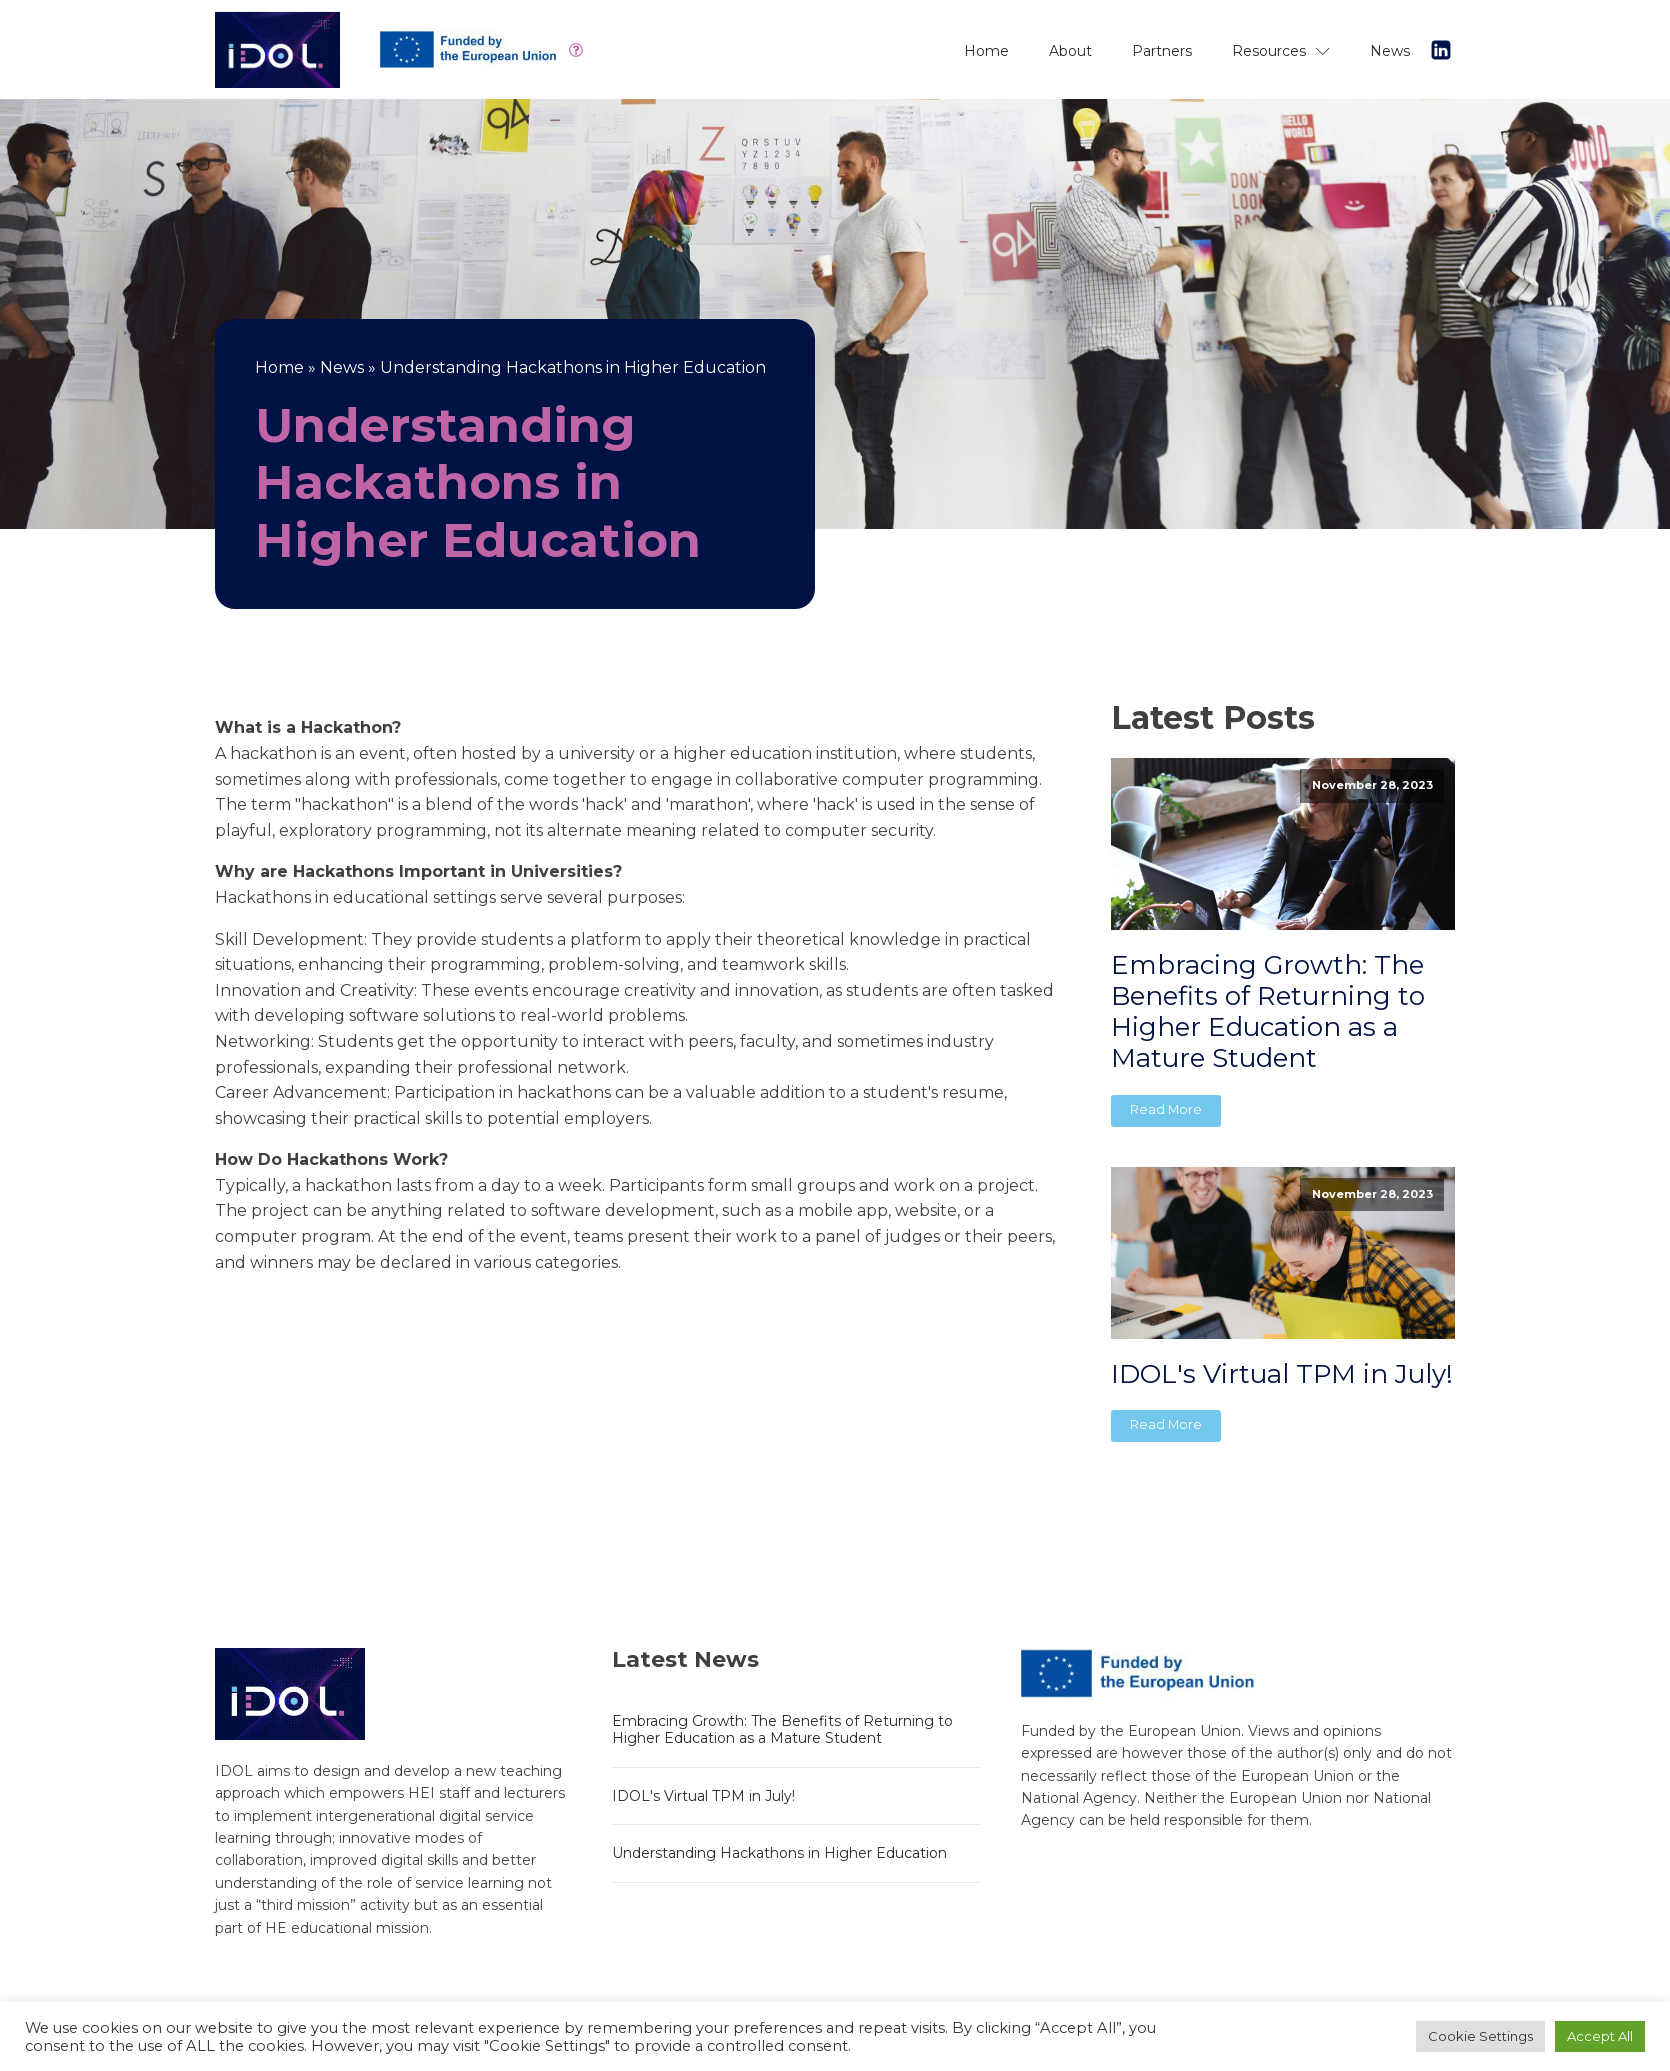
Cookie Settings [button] (1480, 2036)
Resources (1281, 51)
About (1070, 51)
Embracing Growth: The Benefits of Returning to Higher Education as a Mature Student (1268, 1012)
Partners (1162, 51)
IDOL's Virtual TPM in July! (1282, 1374)
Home (986, 51)
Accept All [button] (1600, 2036)
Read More (1166, 1109)
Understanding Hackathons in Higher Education (779, 1853)
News (1390, 51)
